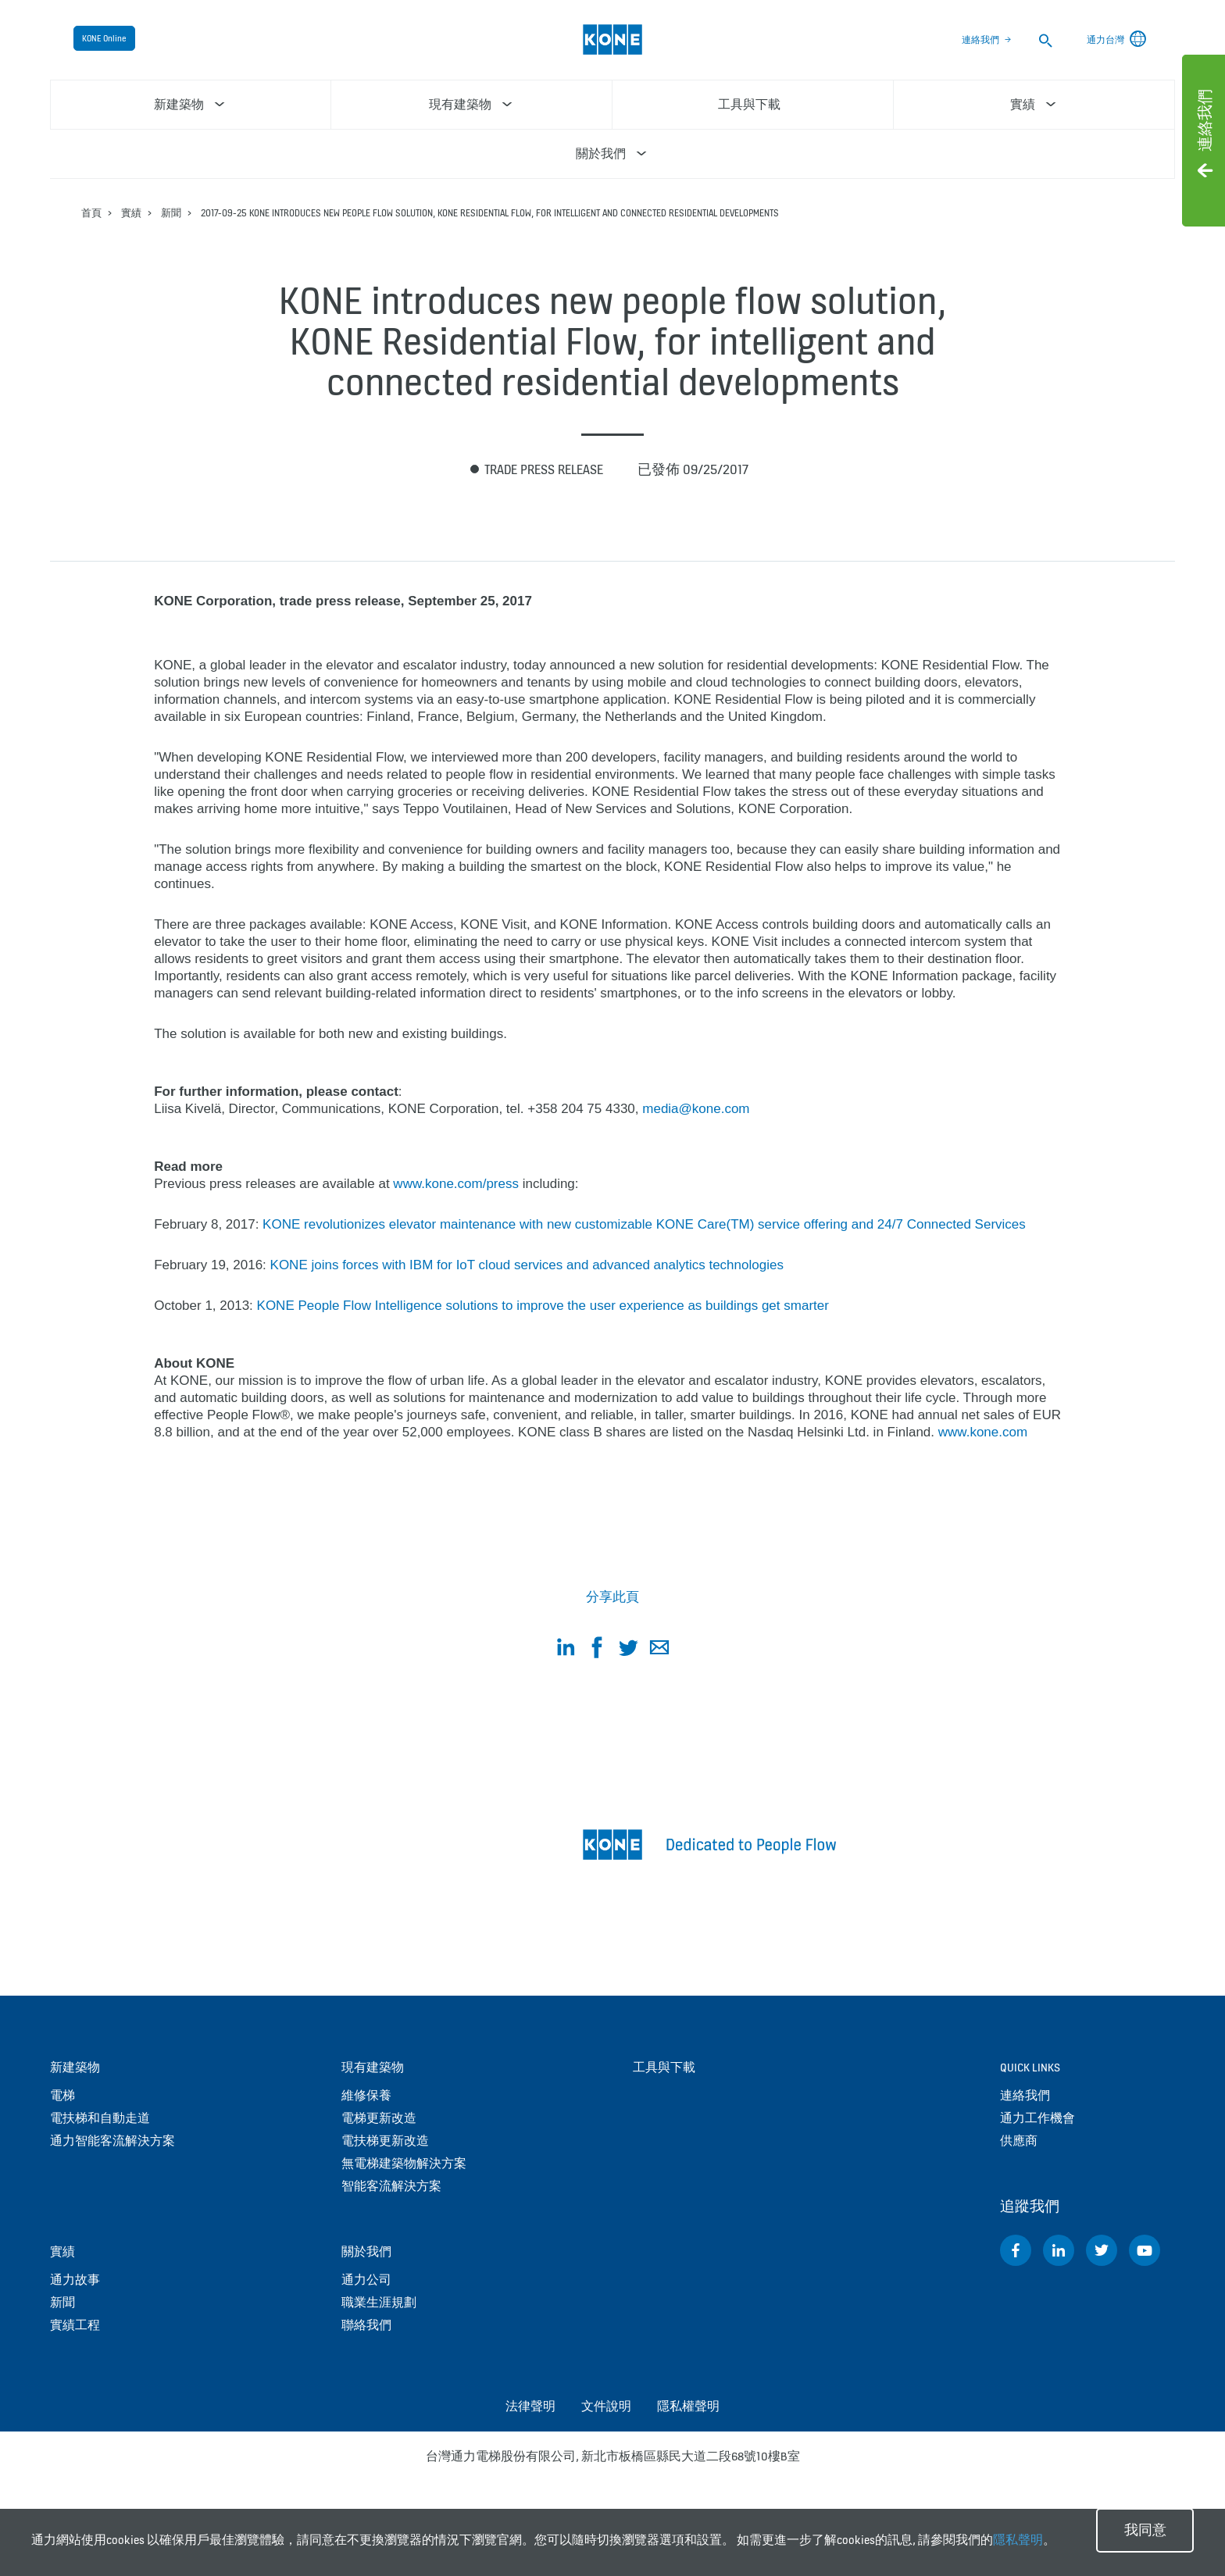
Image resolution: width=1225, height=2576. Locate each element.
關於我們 (366, 2251)
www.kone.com (982, 1432)
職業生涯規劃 (378, 2302)
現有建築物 (372, 2067)
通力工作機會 (1037, 2117)
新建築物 (75, 2067)
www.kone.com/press (456, 1183)
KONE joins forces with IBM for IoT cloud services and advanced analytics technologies (527, 1265)
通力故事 (75, 2279)
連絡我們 (980, 39)
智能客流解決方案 (391, 2185)
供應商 (1019, 2140)
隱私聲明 (1018, 2539)
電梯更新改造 (378, 2117)
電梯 (62, 2095)
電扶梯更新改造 (385, 2140)
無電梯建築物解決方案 (403, 2163)
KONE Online (104, 38)
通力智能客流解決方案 (112, 2140)
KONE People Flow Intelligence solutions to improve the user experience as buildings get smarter (543, 1305)
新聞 (171, 213)
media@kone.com (695, 1108)
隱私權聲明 (688, 2406)
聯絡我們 (366, 2324)
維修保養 (366, 2095)
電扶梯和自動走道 (100, 2117)
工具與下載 (664, 2067)
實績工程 (75, 2324)
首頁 (91, 213)
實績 (131, 213)
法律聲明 (530, 2406)
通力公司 (366, 2279)
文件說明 (606, 2406)
